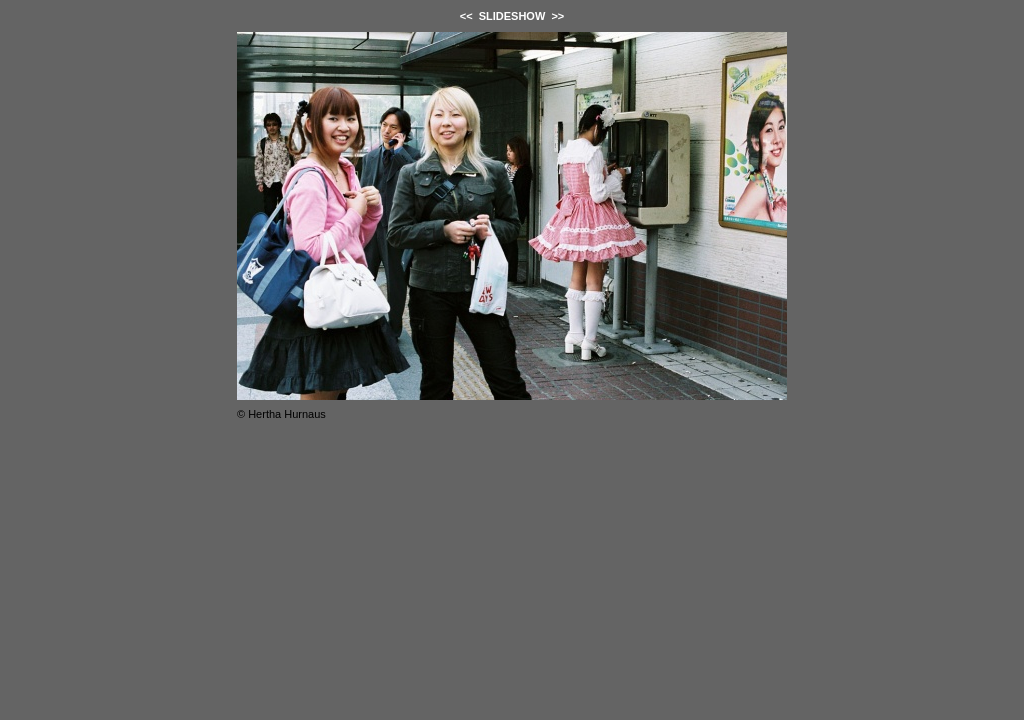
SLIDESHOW (512, 16)
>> (557, 16)
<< (466, 16)
